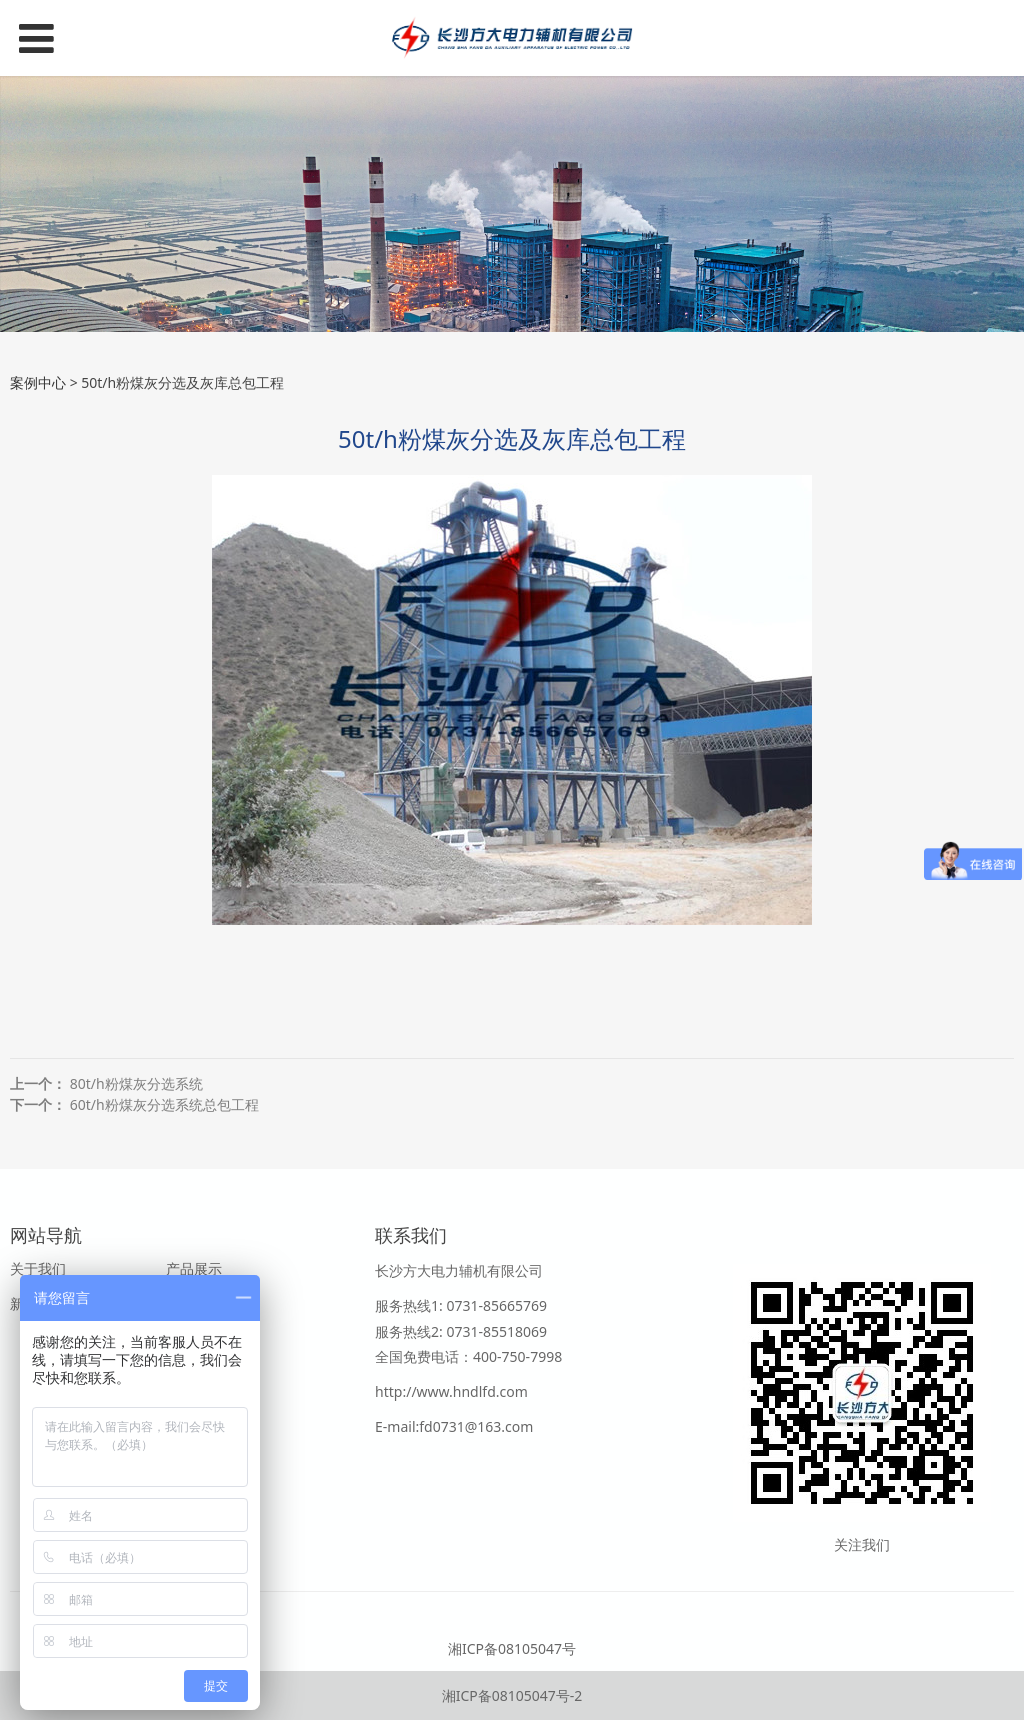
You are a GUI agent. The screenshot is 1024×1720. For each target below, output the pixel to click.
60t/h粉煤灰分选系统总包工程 (164, 1104)
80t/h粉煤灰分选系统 (136, 1083)
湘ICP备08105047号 (512, 1648)
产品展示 (194, 1268)
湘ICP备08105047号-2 (512, 1695)
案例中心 (38, 382)
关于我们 (38, 1268)
